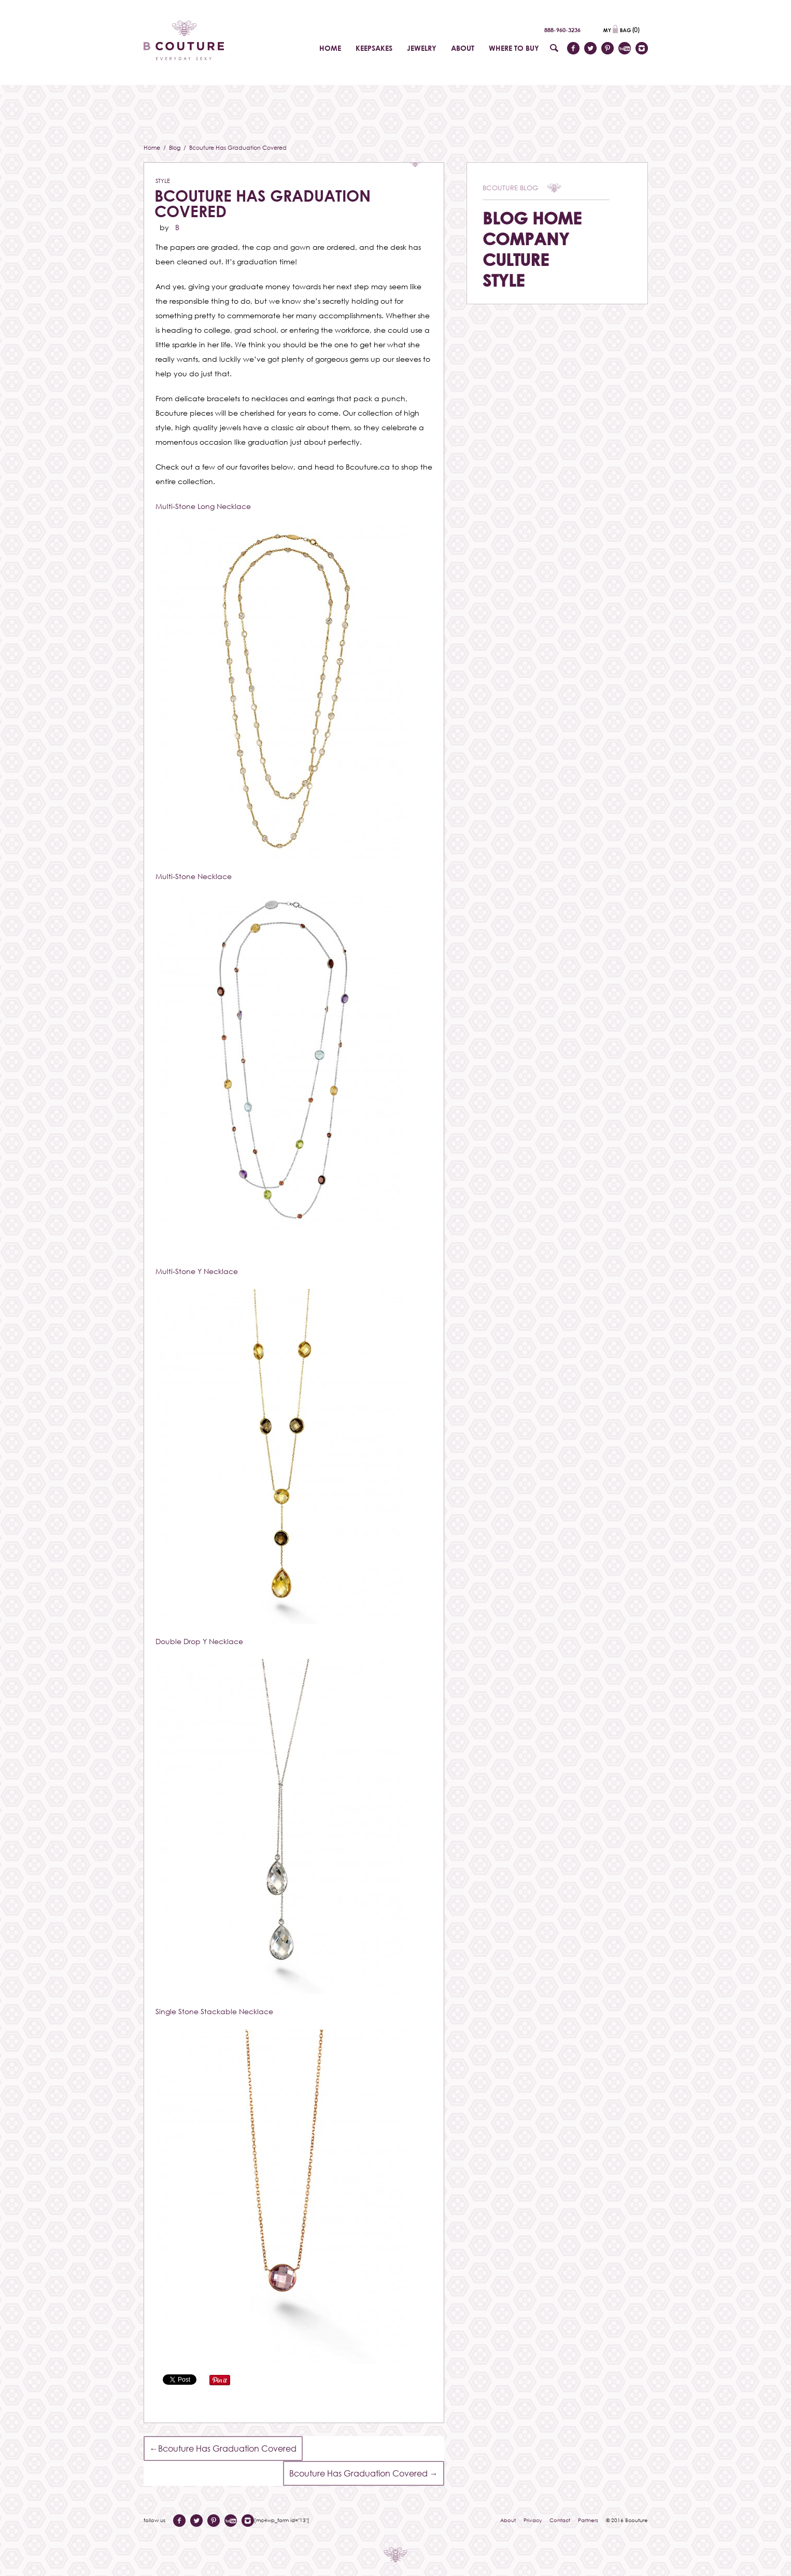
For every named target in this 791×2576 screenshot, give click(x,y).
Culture (516, 259)
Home (153, 147)
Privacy (533, 2520)
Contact (559, 2520)
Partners (588, 2520)
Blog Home (532, 218)
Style (163, 180)
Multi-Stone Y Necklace (197, 1271)
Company (526, 239)
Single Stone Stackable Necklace (214, 2011)
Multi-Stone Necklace (194, 876)
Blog (175, 147)
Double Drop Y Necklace (199, 1641)
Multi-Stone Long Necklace (203, 506)
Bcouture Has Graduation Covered (262, 203)
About (508, 2520)
